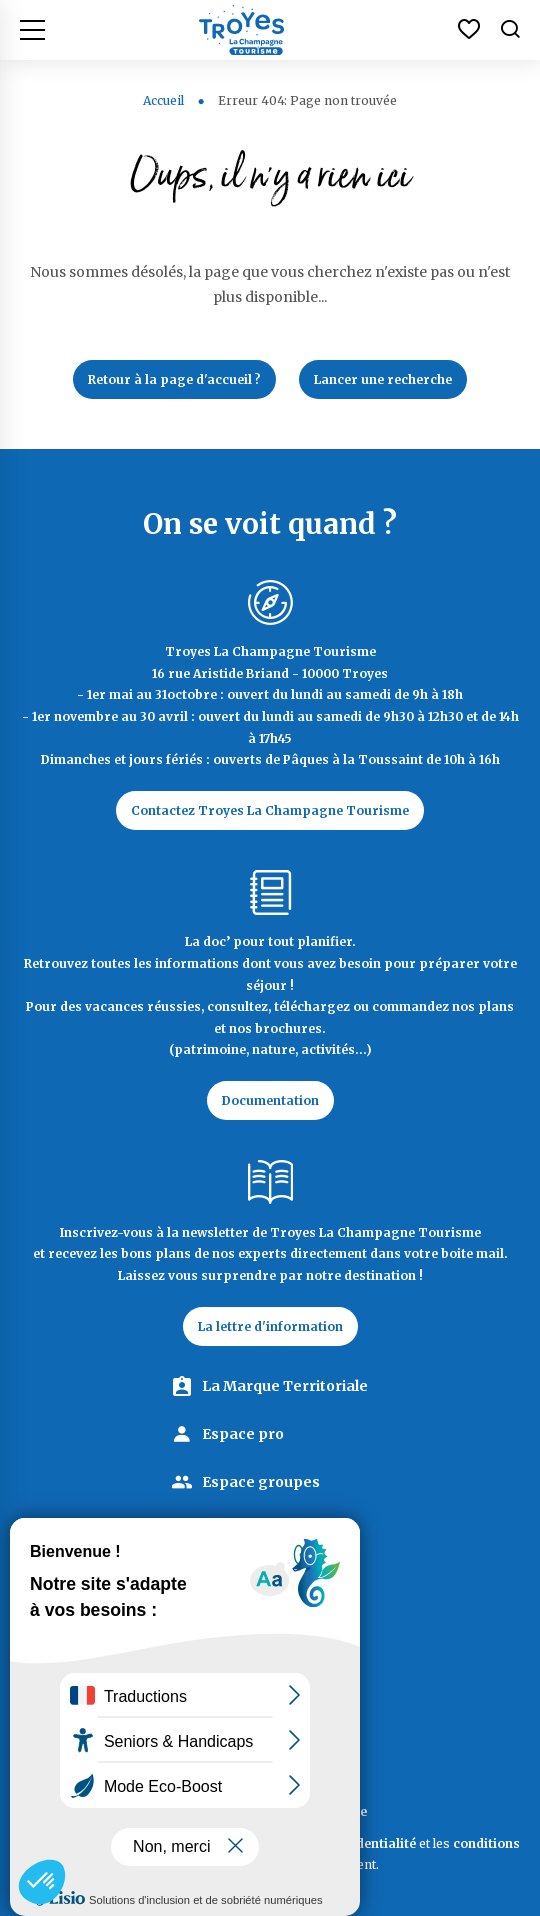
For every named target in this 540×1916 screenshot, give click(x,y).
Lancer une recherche (383, 379)
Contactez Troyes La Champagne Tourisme (270, 810)
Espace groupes (261, 1482)
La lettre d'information (270, 1326)
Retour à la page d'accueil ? (174, 379)
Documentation (270, 1100)
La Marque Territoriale (285, 1386)
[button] (42, 1882)
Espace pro (243, 1434)
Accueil (163, 100)
